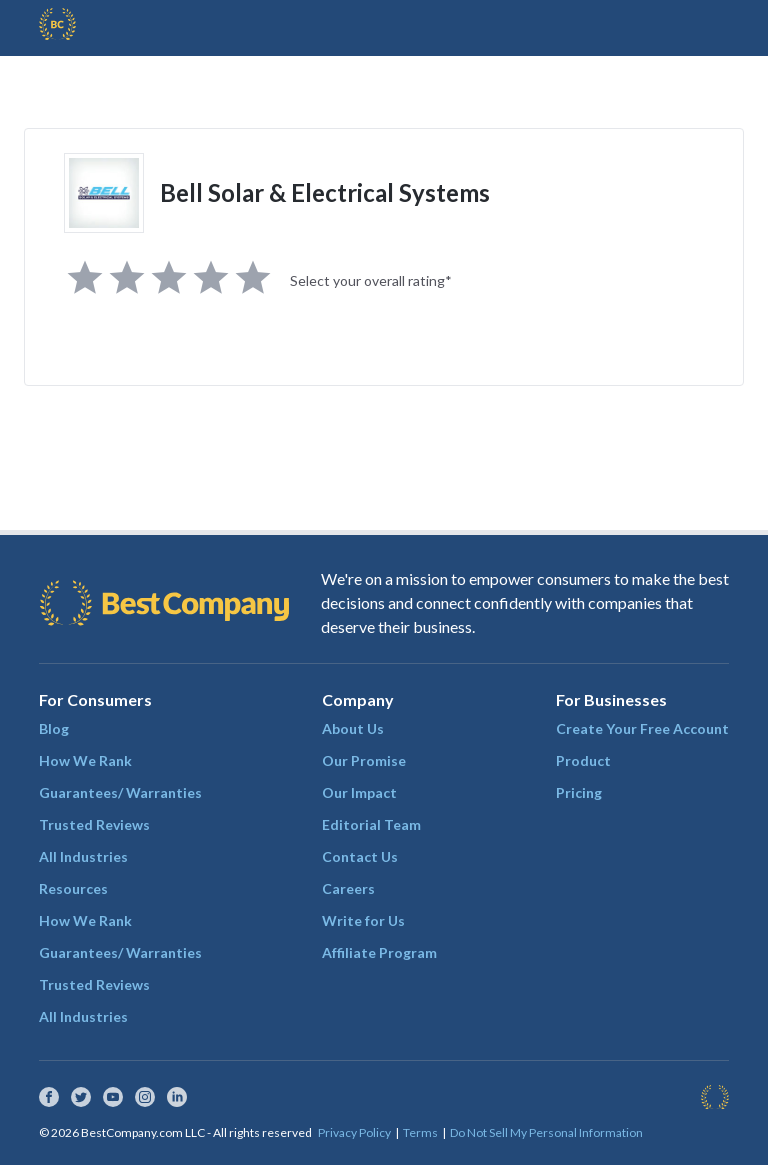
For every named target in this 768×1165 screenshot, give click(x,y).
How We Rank (85, 760)
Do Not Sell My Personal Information (546, 1132)
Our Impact (359, 792)
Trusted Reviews (94, 824)
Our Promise (364, 760)
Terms (420, 1132)
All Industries (83, 856)
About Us (353, 728)
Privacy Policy (354, 1132)
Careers (348, 888)
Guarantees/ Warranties (120, 792)
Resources (73, 888)
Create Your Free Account (642, 728)
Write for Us (363, 920)
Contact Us (360, 856)
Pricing (579, 792)
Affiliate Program (379, 952)
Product (583, 760)
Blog (54, 728)
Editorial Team (371, 824)
